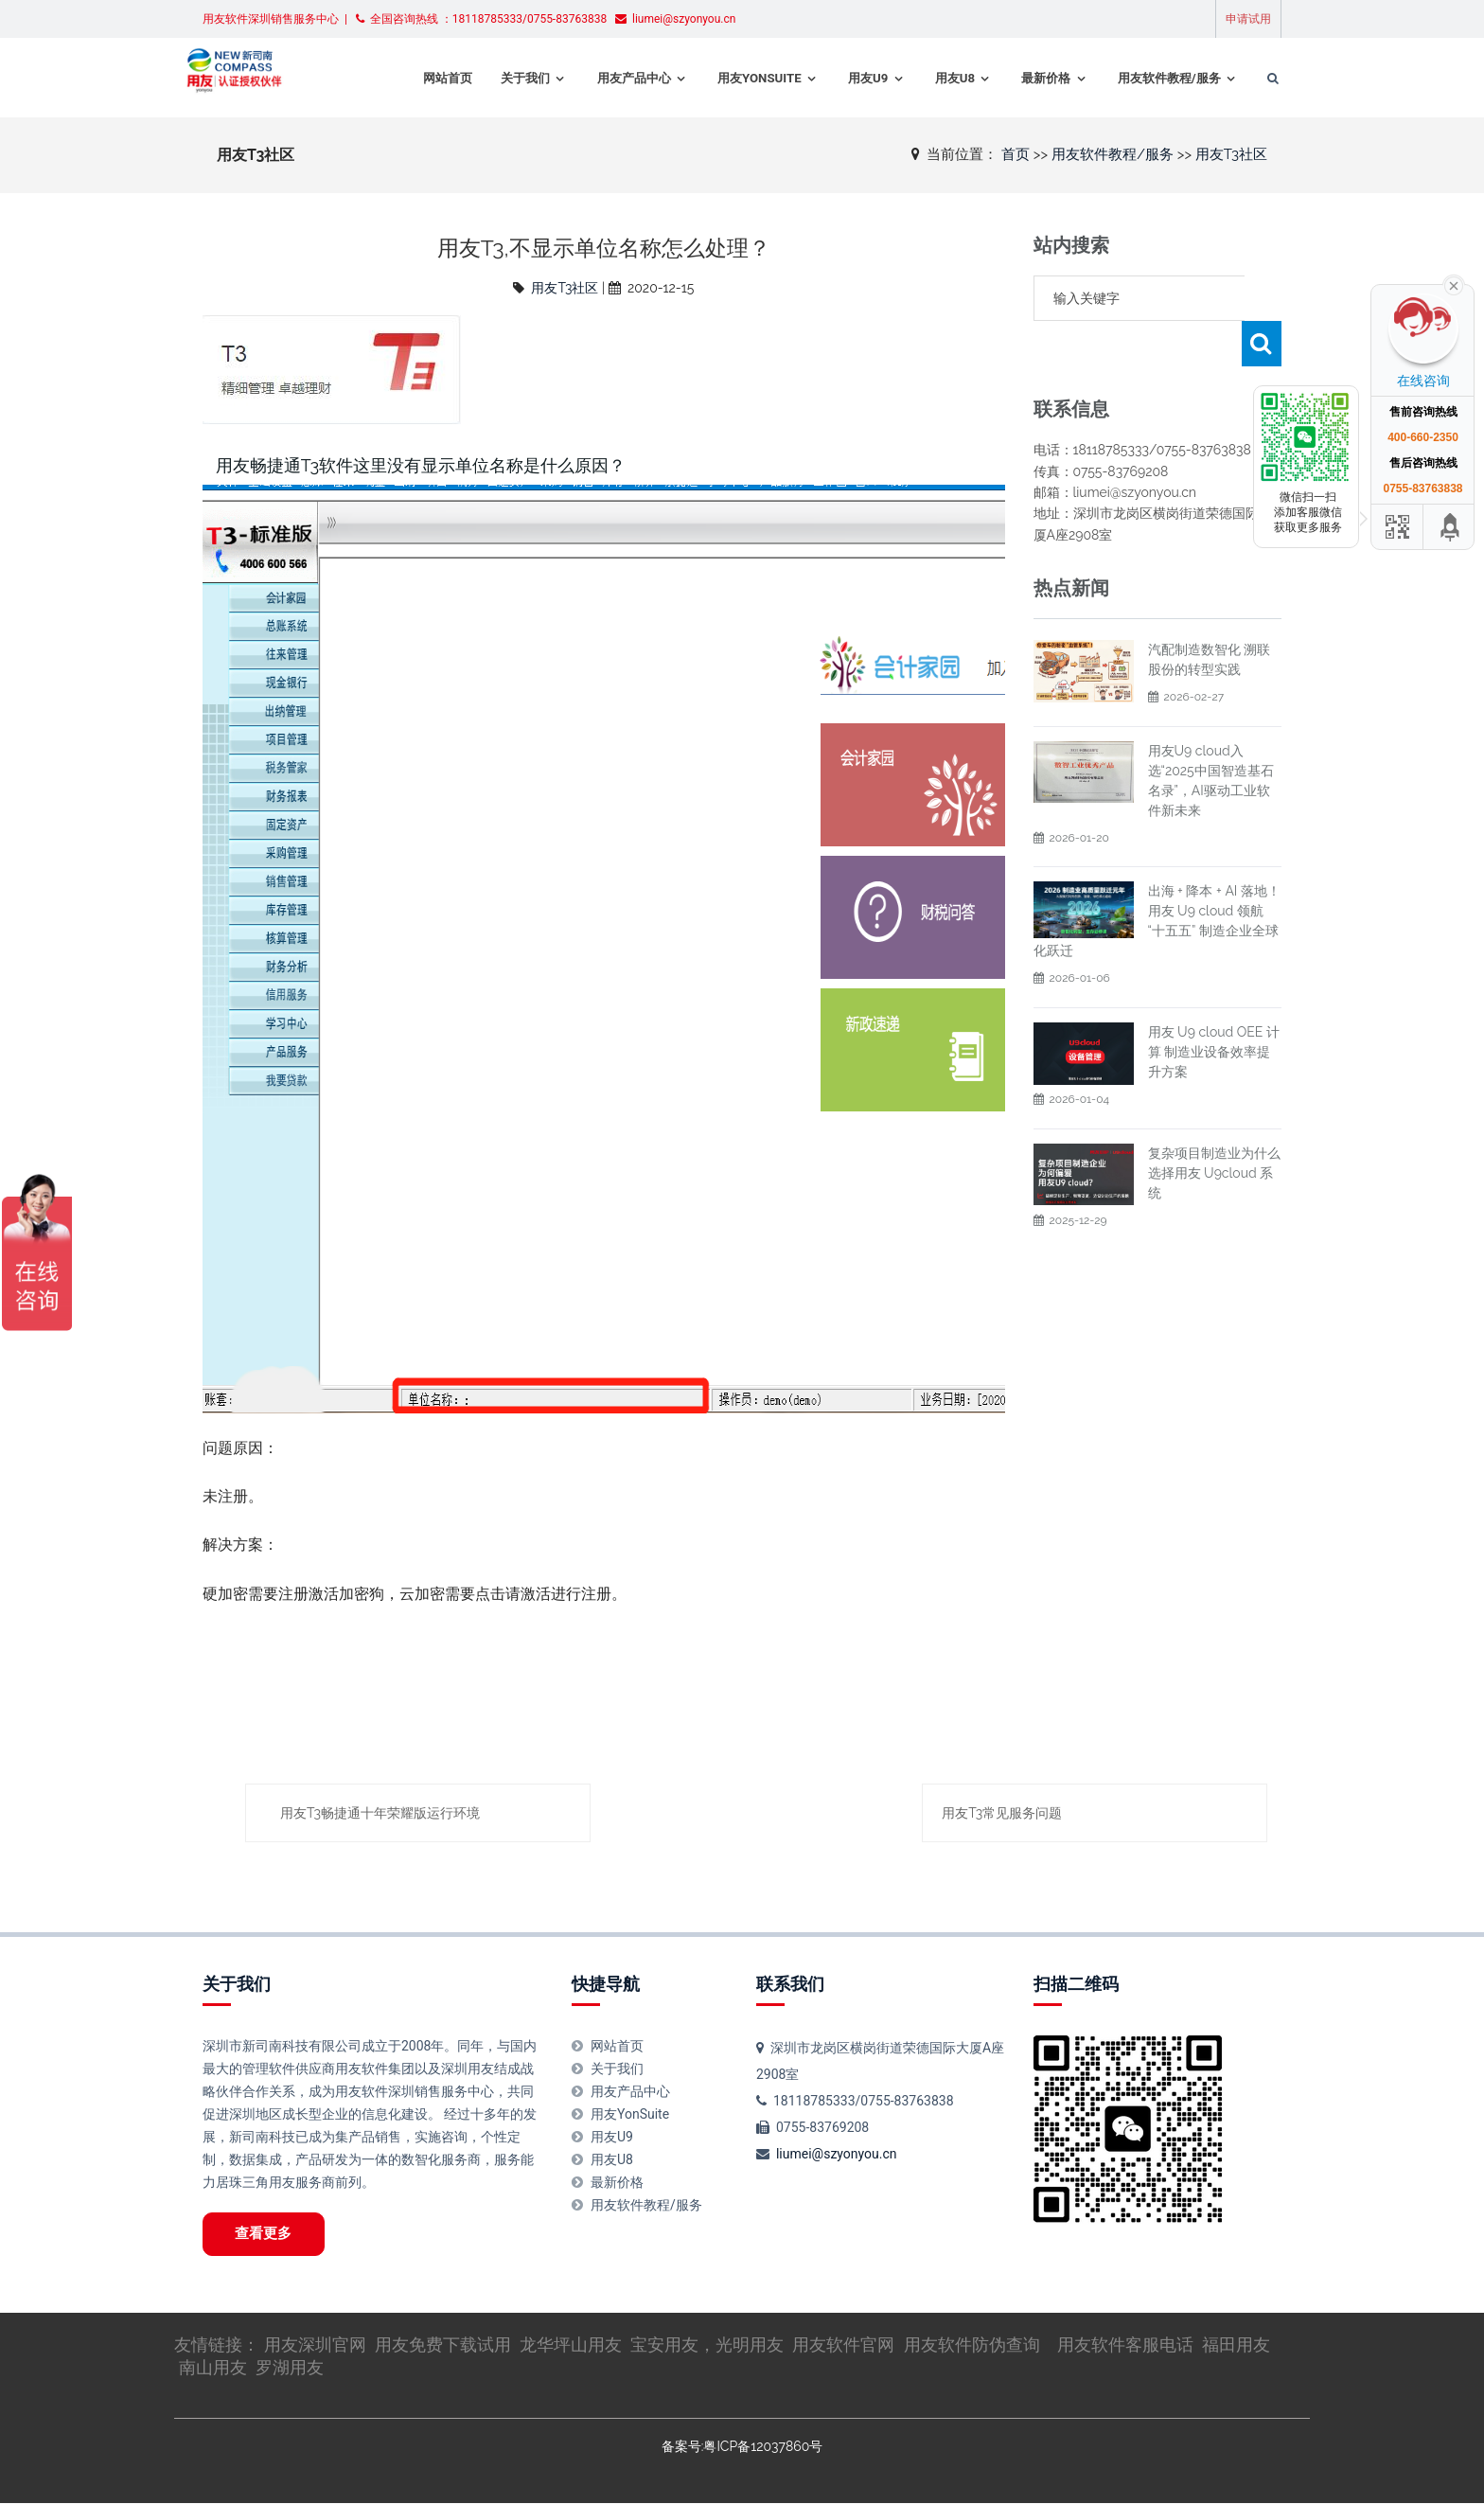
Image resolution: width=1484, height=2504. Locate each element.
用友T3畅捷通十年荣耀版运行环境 (380, 1812)
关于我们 (502, 78)
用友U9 (845, 78)
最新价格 (1024, 78)
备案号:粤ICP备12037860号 (742, 2448)
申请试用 (1248, 19)
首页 (1015, 153)
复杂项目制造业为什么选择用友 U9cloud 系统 (1214, 1127)
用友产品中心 (611, 78)
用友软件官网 (843, 2345)
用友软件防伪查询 (972, 2345)
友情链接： (219, 2345)
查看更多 (265, 2234)
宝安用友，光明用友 (707, 2345)
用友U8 (932, 78)
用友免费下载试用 (443, 2345)
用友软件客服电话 (1125, 2345)
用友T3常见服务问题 (1002, 1812)
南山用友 (213, 2368)
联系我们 (790, 1984)
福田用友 (1236, 2345)
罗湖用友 (290, 2368)
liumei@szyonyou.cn (836, 2153)
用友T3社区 (1231, 153)
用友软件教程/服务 (1147, 78)
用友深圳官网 (315, 2345)
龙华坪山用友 (571, 2345)
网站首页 (425, 78)
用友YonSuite (737, 78)
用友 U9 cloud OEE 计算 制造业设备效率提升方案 (1214, 1006)
